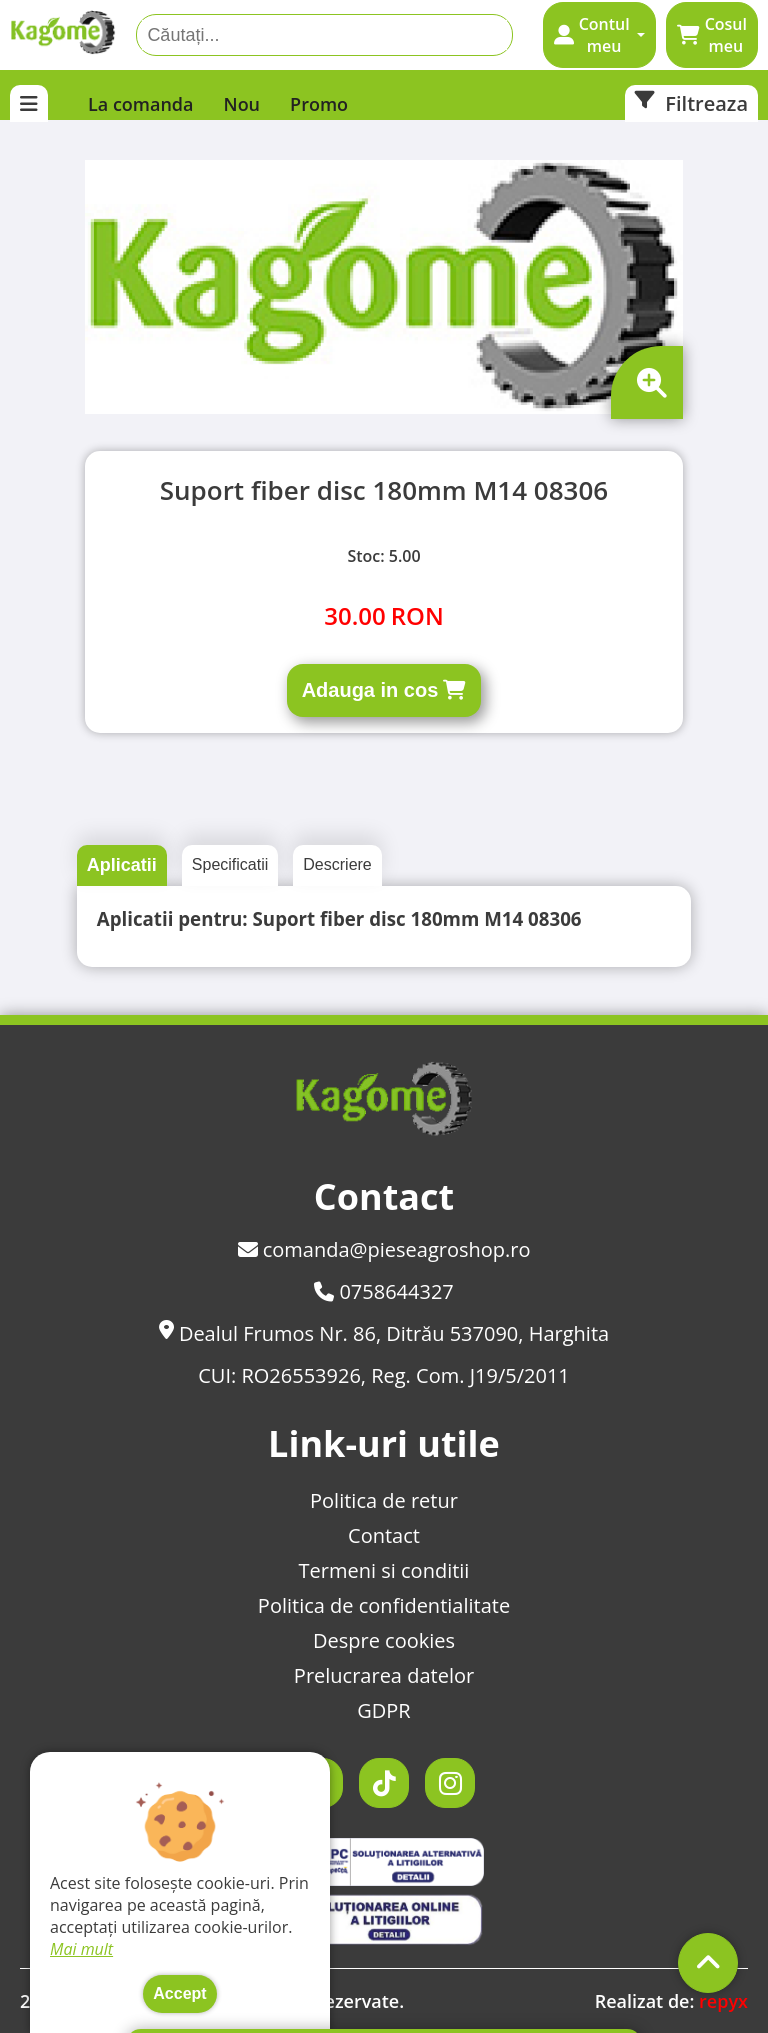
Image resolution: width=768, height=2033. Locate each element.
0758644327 (384, 1291)
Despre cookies (384, 1640)
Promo (319, 104)
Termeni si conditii (384, 1570)
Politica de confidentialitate (384, 1605)
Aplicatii (122, 865)
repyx (723, 2001)
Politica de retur (384, 1500)
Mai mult (81, 1949)
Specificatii (230, 864)
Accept (179, 1993)
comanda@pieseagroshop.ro (384, 1249)
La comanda (141, 104)
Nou (242, 104)
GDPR (383, 1710)
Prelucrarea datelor (384, 1675)
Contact (384, 1535)
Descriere (337, 864)
